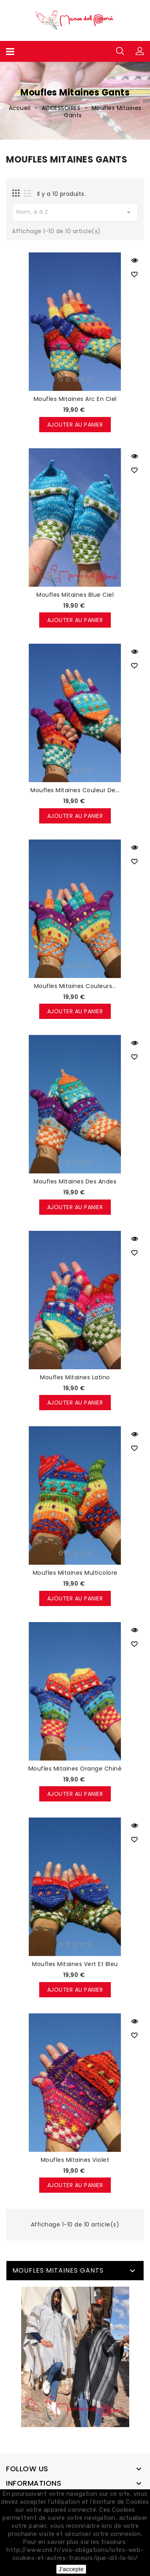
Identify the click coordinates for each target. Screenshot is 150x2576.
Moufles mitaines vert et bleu (75, 1964)
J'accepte (71, 2569)
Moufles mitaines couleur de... (75, 790)
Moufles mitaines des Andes (75, 1181)
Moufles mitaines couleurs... (75, 986)
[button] (140, 51)
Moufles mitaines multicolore (75, 1573)
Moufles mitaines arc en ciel (75, 399)
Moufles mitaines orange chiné (75, 1769)
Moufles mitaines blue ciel (75, 595)
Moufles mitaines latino (75, 1377)
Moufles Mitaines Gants (58, 2270)
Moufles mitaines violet (75, 2160)
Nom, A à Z (75, 212)
